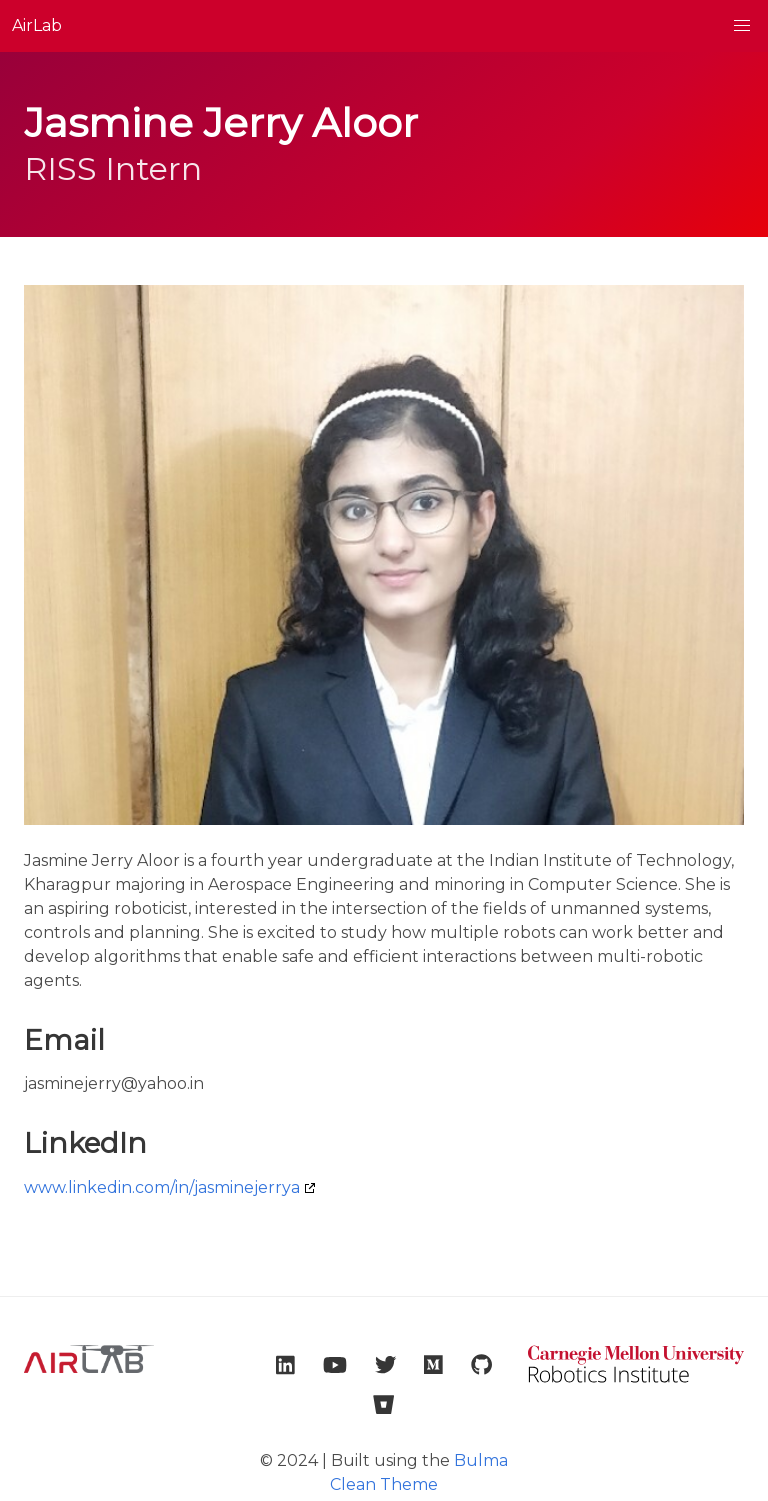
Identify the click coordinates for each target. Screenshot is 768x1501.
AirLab (37, 25)
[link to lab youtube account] (335, 1365)
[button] (742, 26)
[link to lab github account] (481, 1365)
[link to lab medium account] (433, 1365)
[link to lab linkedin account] (285, 1365)
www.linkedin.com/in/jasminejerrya (162, 1187)
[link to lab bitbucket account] (383, 1405)
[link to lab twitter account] (385, 1365)
